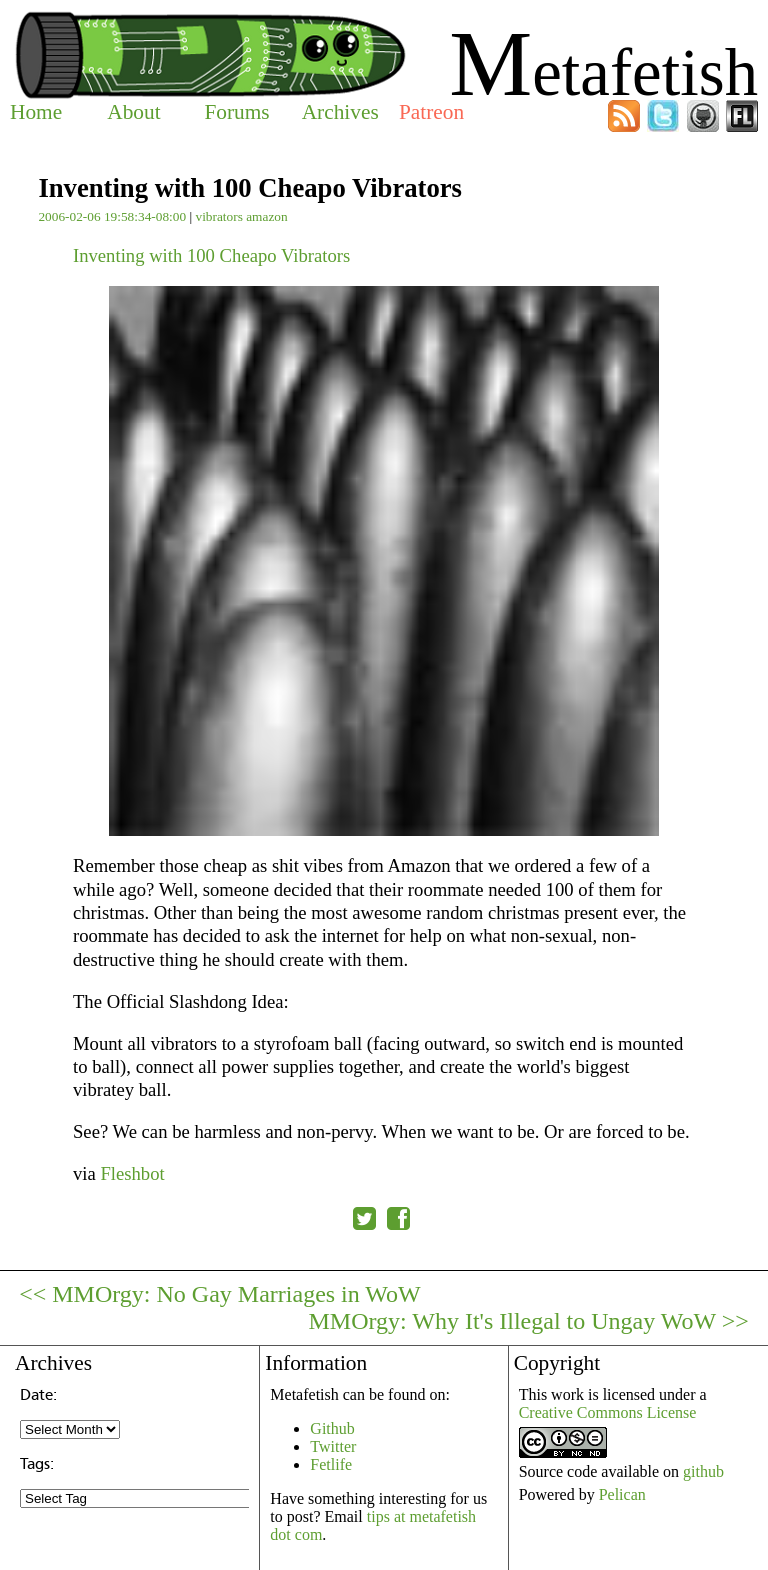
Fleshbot (132, 1173)
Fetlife (331, 1464)
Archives (340, 112)
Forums (236, 112)
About (133, 112)
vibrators (218, 216)
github (703, 1471)
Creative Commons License (608, 1412)
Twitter (333, 1446)
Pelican (622, 1494)
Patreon (431, 112)
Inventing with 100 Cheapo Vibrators (211, 255)
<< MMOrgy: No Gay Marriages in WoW (220, 1294)
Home (36, 112)
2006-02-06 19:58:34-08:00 (112, 216)
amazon (266, 216)
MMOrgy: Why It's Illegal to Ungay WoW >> (528, 1321)
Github (332, 1428)
